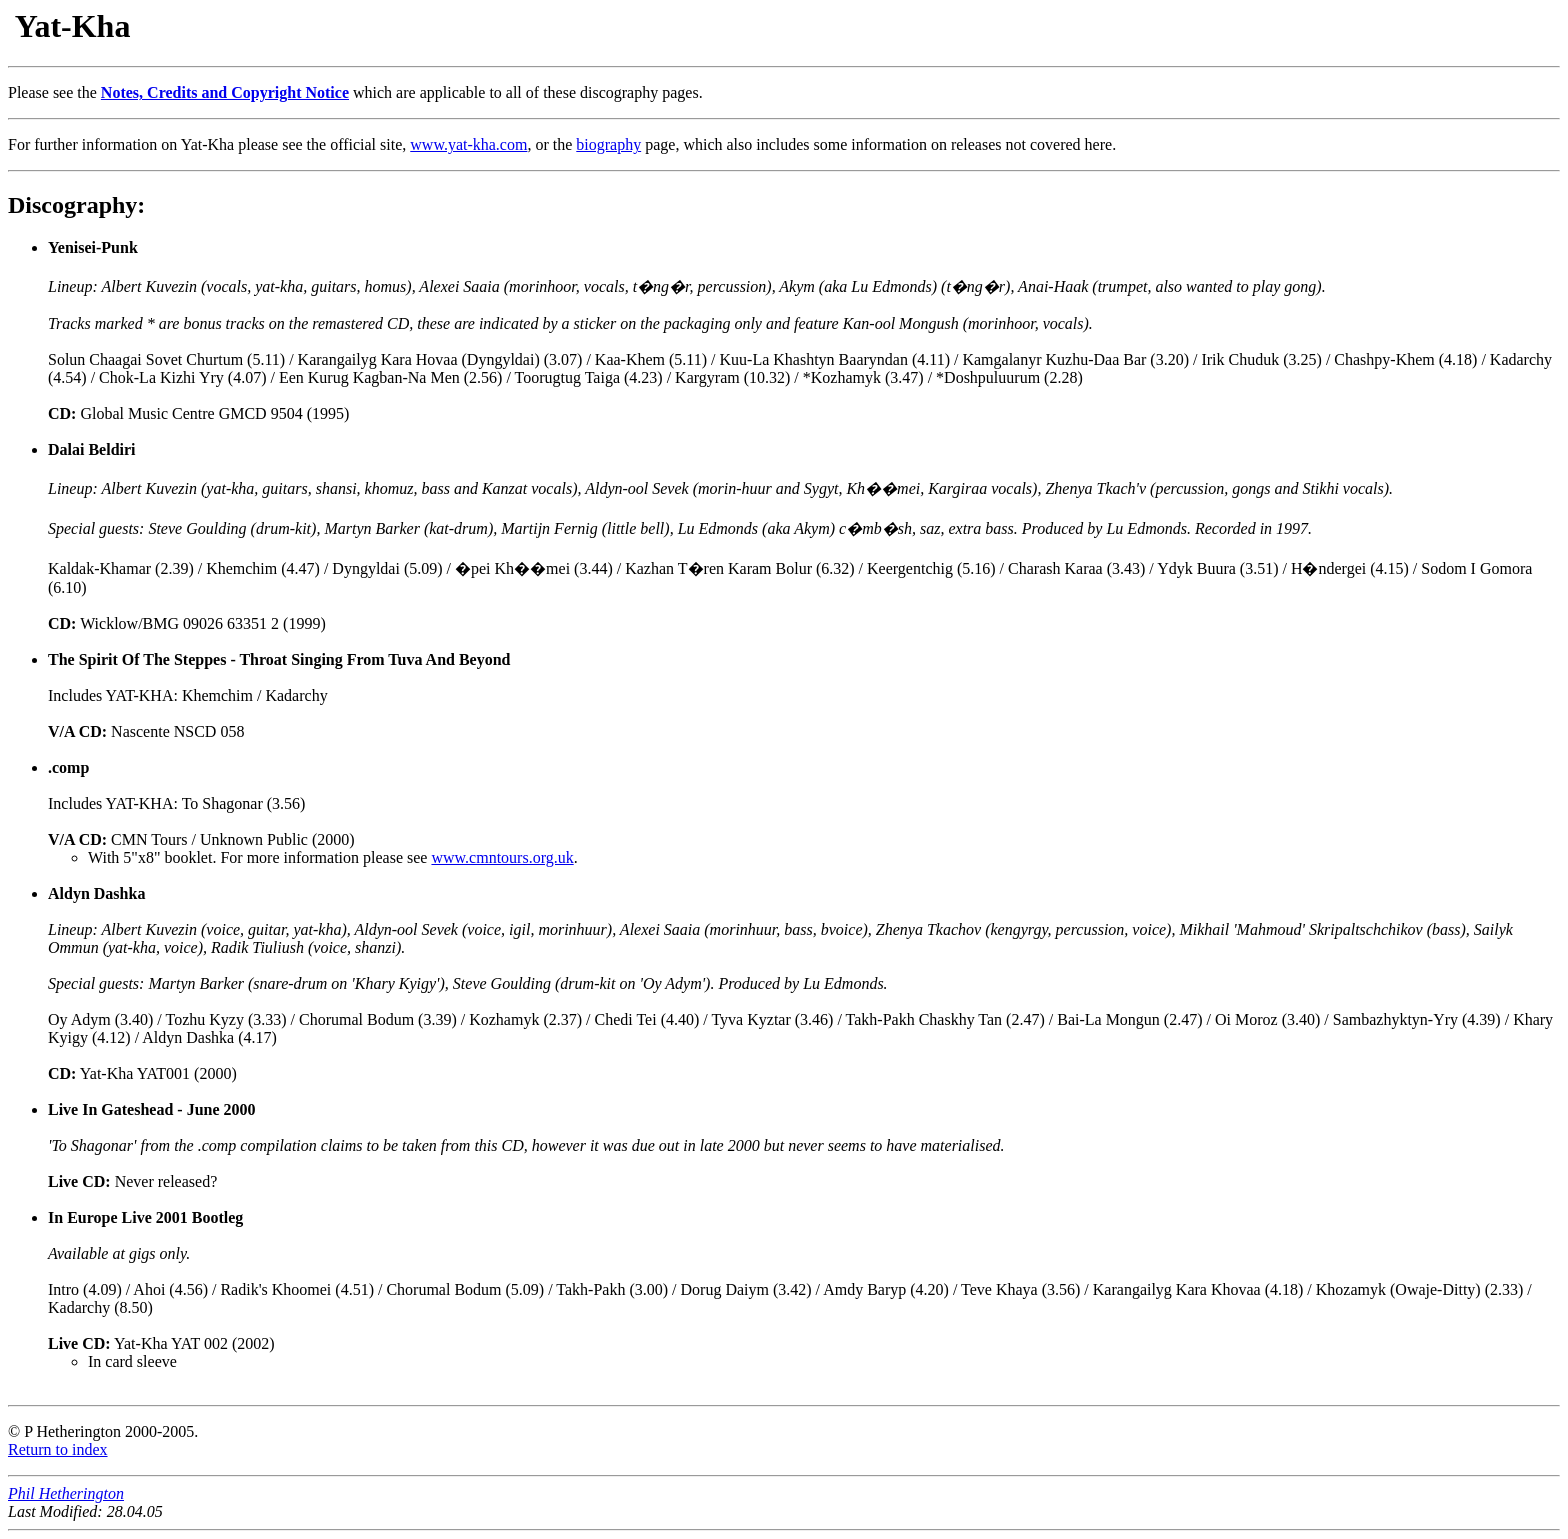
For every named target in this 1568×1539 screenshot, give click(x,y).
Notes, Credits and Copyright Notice (225, 92)
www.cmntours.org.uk (502, 857)
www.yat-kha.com (468, 144)
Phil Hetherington (66, 1493)
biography (608, 144)
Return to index (58, 1449)
